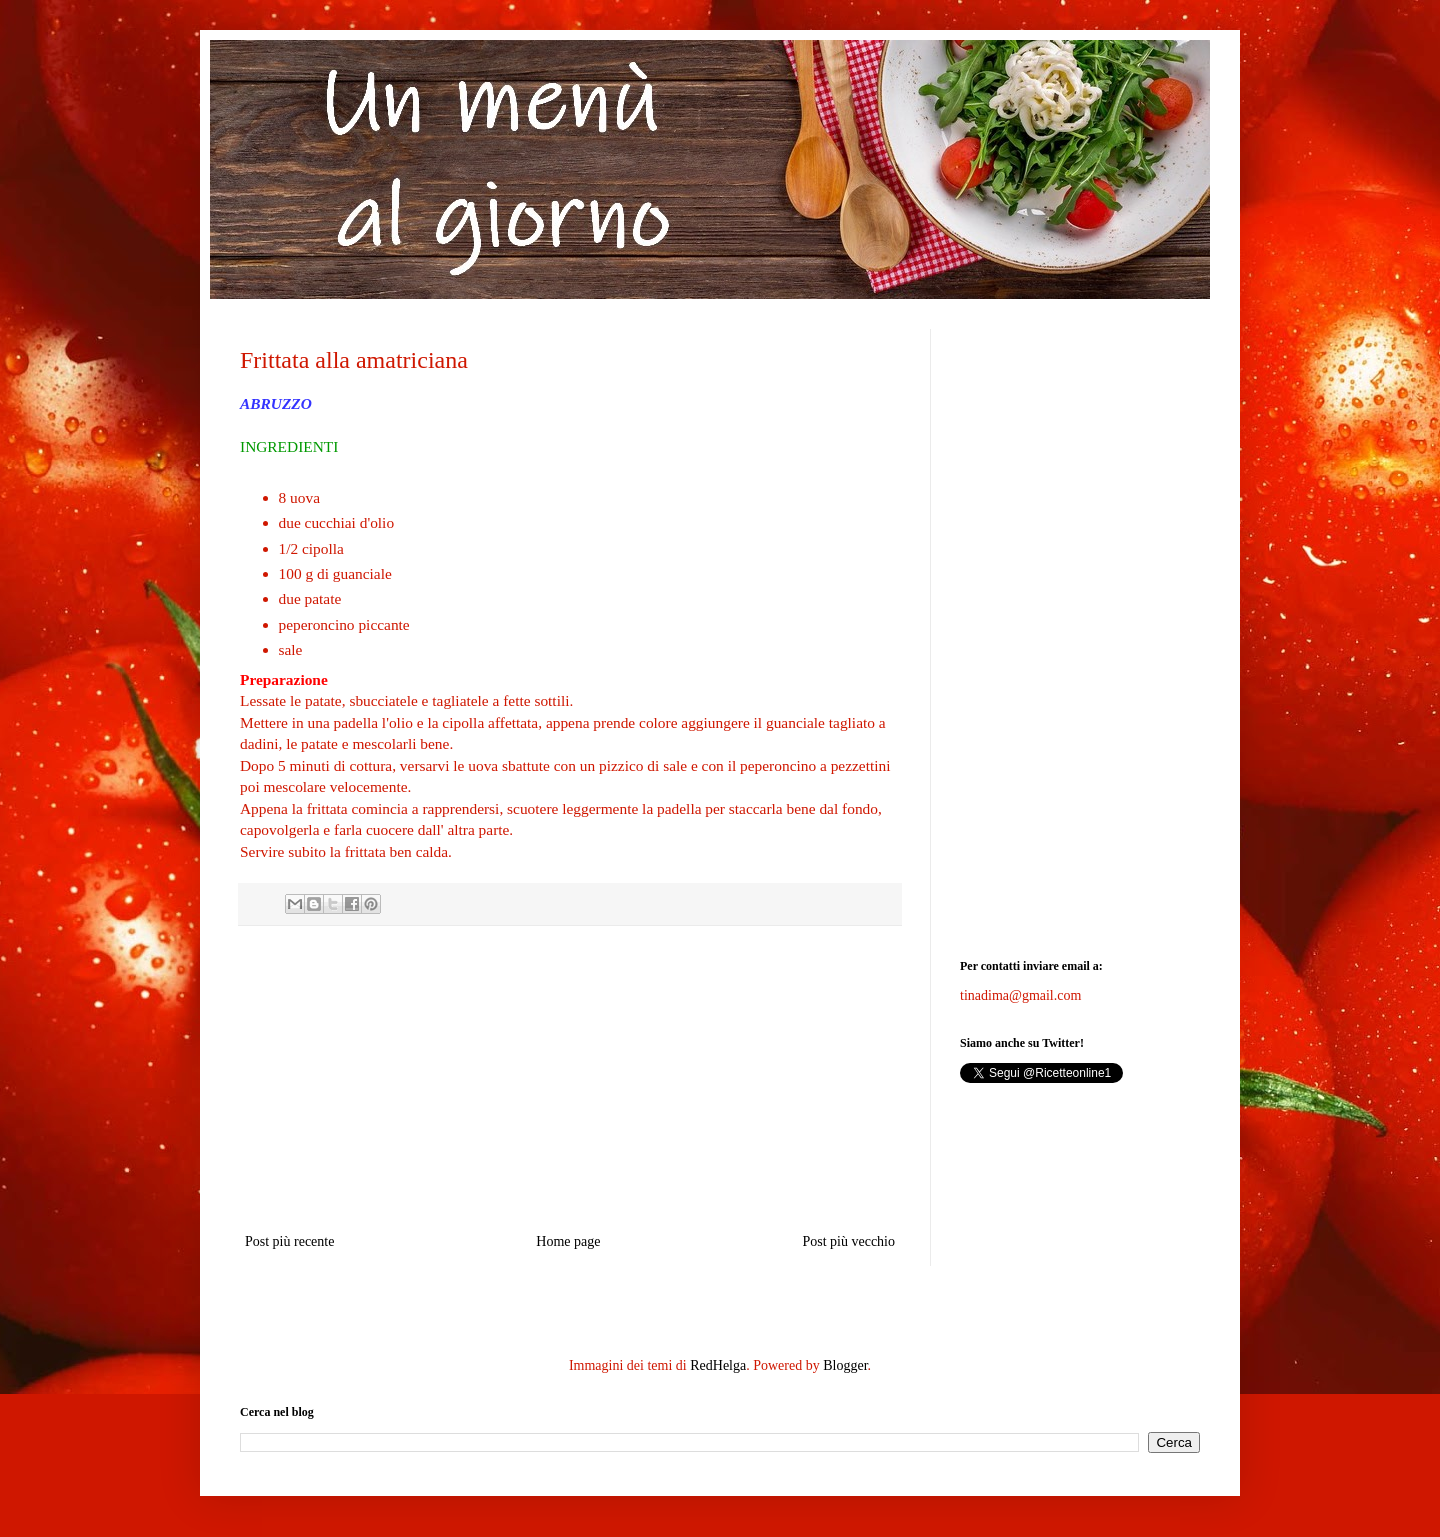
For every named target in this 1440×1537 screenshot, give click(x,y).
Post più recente (289, 1241)
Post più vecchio (848, 1241)
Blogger (845, 1365)
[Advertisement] (570, 1079)
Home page (568, 1241)
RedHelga (718, 1365)
